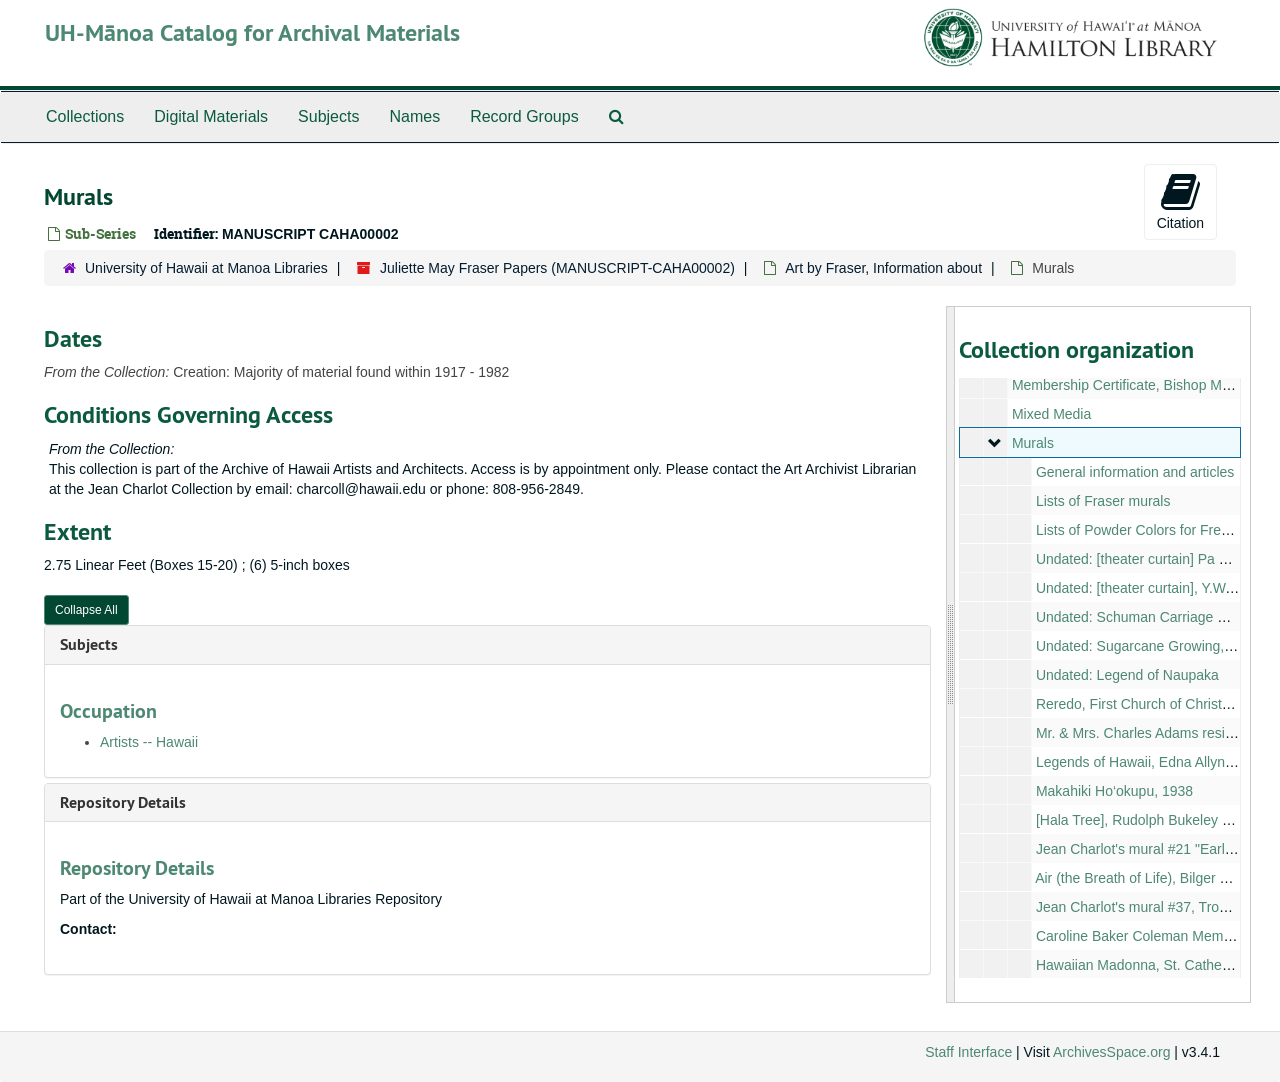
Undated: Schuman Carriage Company (1155, 617)
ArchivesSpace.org (1112, 1052)
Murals (1032, 443)
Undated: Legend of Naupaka (1126, 675)
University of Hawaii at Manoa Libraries (206, 268)
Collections (85, 116)
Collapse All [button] (86, 610)
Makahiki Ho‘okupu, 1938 (1113, 791)
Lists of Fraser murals (1102, 501)
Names (414, 116)
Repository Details (123, 802)
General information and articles (1134, 472)
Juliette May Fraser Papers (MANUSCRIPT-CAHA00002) (557, 268)
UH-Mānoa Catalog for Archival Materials (252, 32)
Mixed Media (1050, 414)
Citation (1180, 201)
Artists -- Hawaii (149, 742)
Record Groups (524, 116)
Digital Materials (211, 116)
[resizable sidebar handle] (951, 654)
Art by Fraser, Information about (883, 268)
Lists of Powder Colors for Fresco (1138, 530)
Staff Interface (968, 1052)
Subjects (328, 116)
